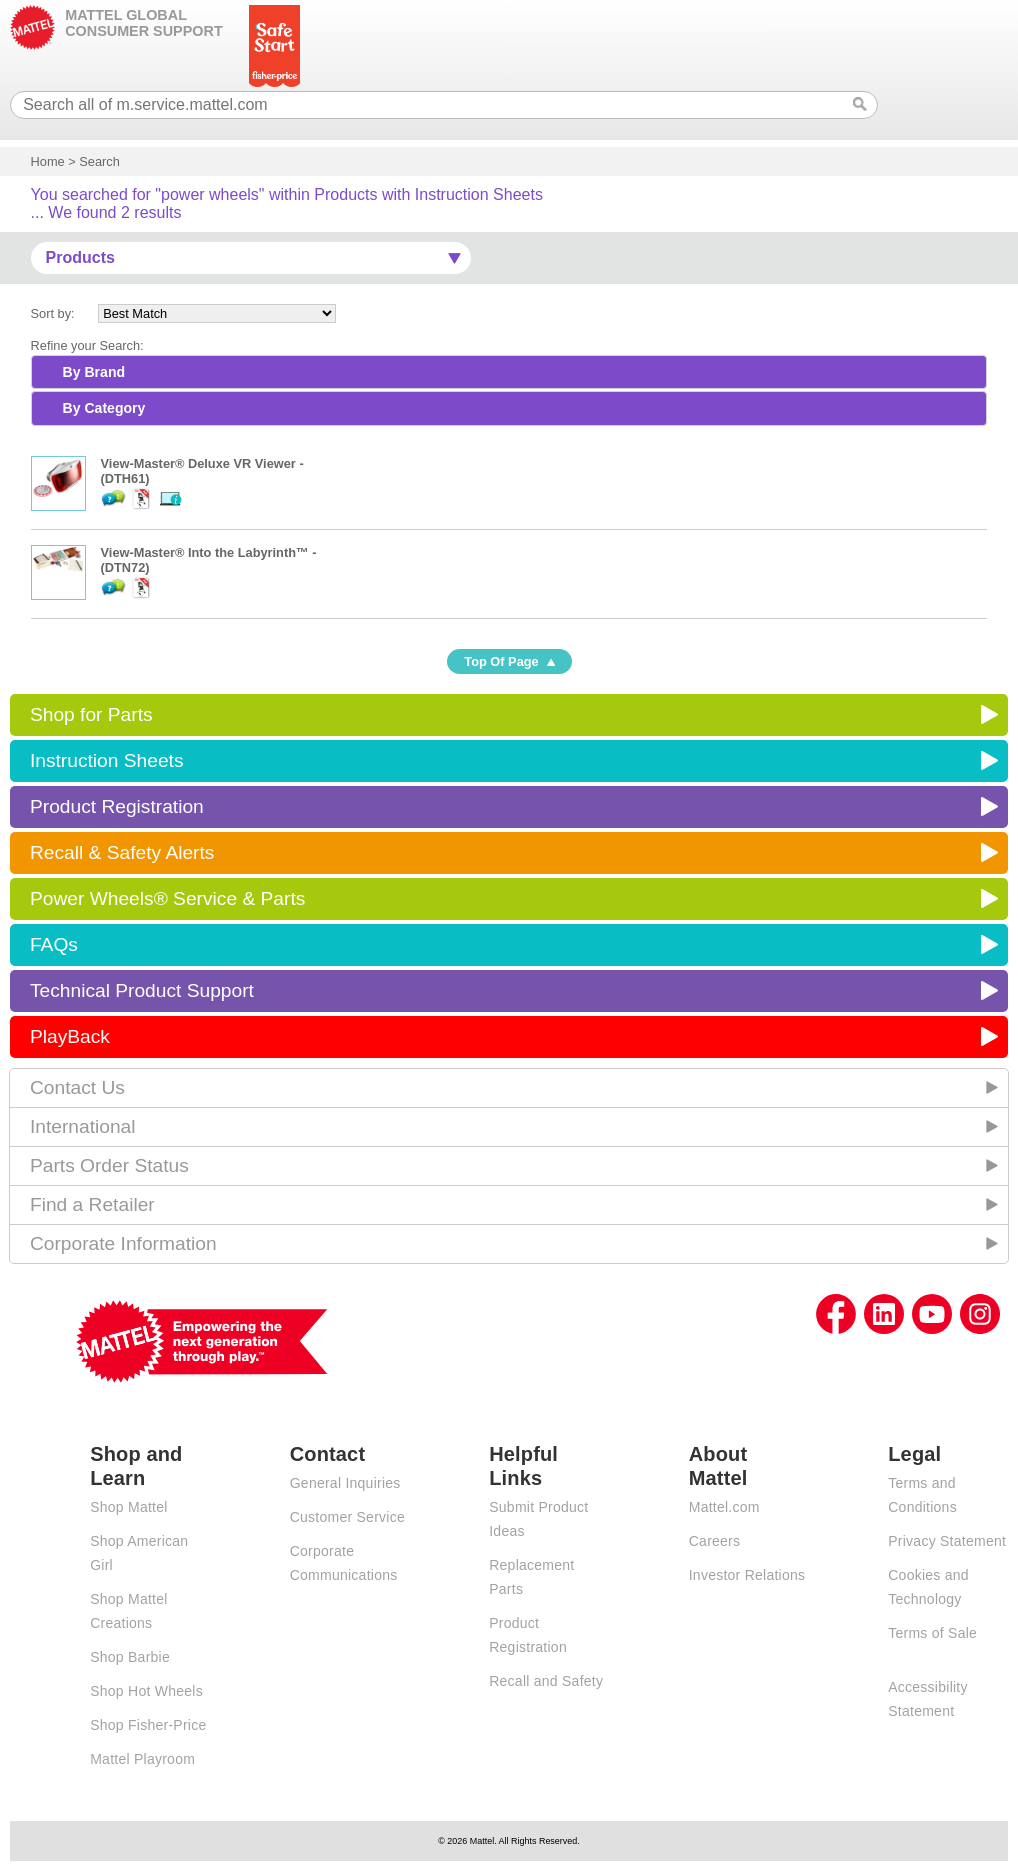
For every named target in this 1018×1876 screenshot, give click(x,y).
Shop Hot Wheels (146, 1691)
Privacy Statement (947, 1541)
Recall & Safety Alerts (122, 852)
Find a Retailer (92, 1204)
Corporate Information (123, 1243)
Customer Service (347, 1517)
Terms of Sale (932, 1633)
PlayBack (70, 1036)
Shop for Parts (91, 714)
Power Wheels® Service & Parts (167, 898)
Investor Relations (747, 1575)
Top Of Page (501, 661)
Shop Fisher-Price (148, 1725)
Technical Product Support (142, 990)
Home (48, 161)
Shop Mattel (128, 1507)
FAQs (54, 944)
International (83, 1126)
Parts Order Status (109, 1165)
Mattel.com (724, 1507)
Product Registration (117, 806)
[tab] (509, 372)
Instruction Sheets (107, 760)
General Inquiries (345, 1483)
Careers (715, 1541)
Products (80, 257)
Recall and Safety (546, 1681)
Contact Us (77, 1087)
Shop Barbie (130, 1657)
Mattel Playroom (142, 1759)
